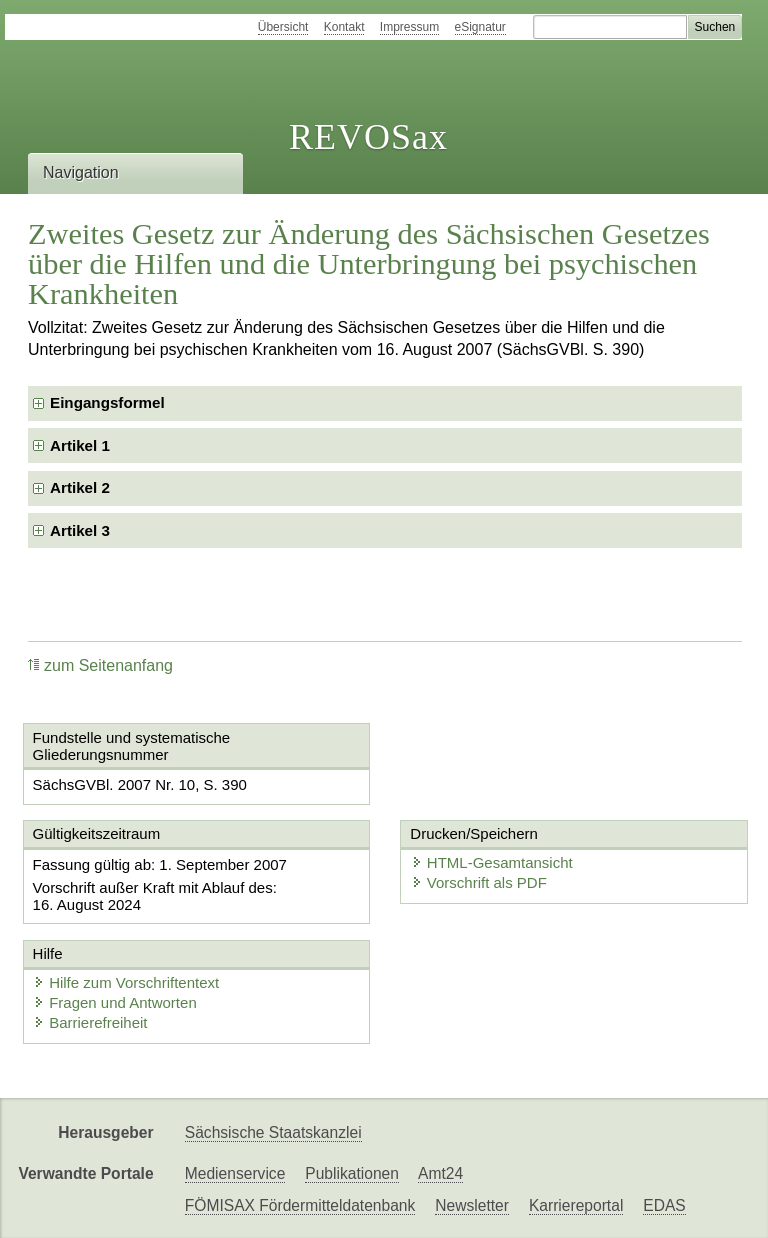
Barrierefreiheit (90, 1022)
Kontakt (344, 27)
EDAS (664, 1205)
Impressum (409, 27)
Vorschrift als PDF (476, 882)
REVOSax (368, 137)
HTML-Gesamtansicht (489, 862)
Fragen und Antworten (115, 1002)
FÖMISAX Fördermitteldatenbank (300, 1205)
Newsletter (472, 1205)
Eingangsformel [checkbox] (107, 402)
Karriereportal (576, 1205)
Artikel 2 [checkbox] (80, 487)
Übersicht (283, 27)
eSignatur (480, 27)
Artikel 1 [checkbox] (80, 445)
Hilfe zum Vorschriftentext (126, 982)
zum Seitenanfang (100, 665)
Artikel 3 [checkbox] (80, 530)
